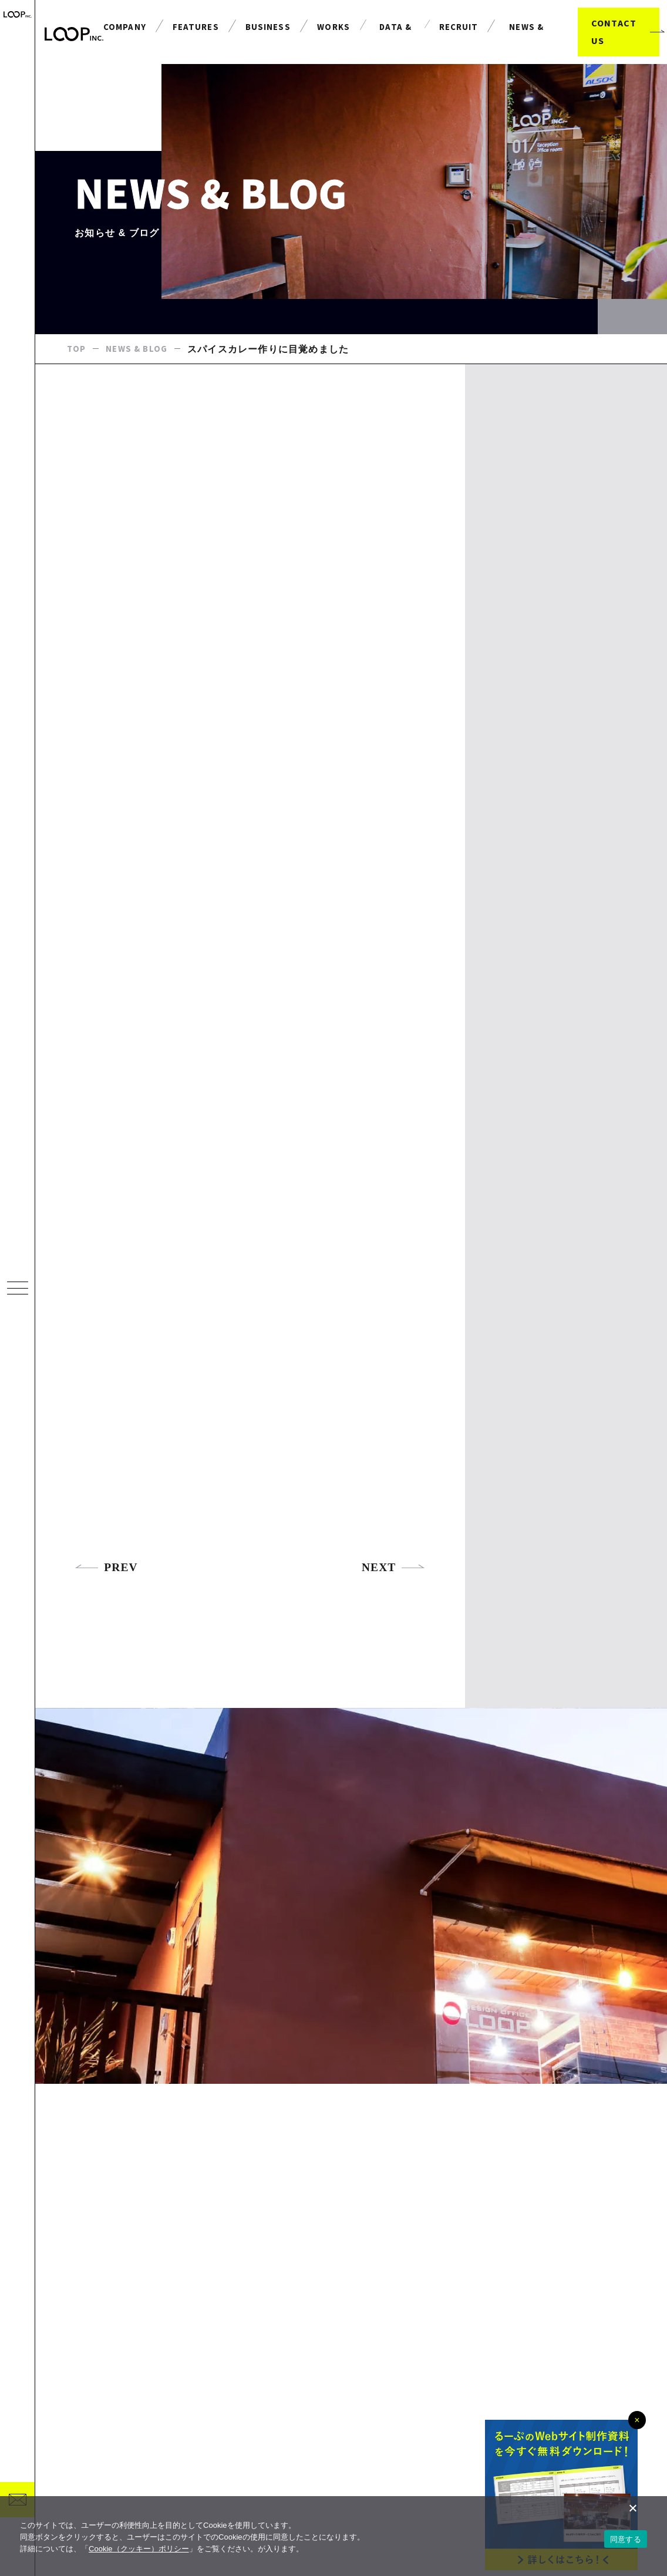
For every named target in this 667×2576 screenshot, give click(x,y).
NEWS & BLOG (140, 375)
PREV (107, 1629)
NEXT (393, 1629)
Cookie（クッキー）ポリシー (138, 2548)
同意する (625, 2539)
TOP (77, 375)
